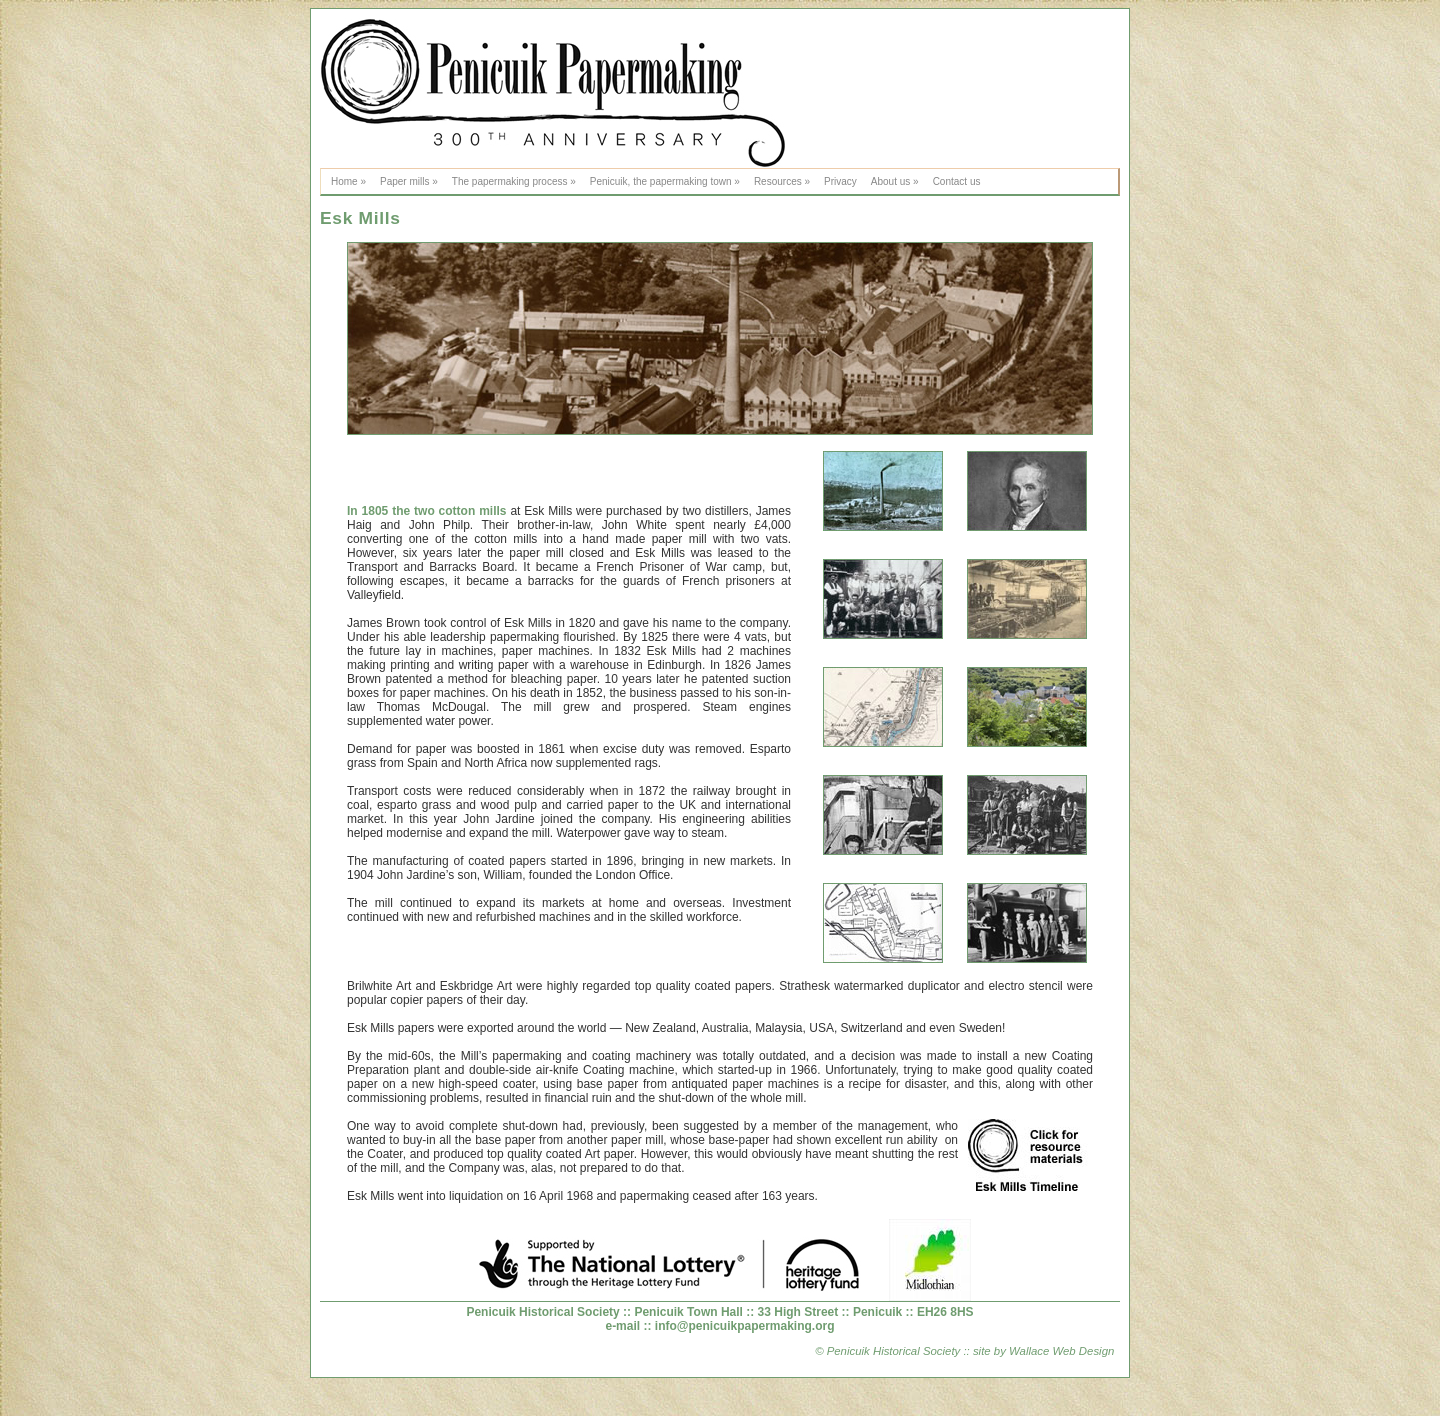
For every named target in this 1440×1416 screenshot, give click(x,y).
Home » (348, 181)
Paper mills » (409, 181)
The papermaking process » (514, 181)
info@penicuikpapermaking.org (745, 1326)
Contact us (957, 181)
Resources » (782, 181)
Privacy (840, 181)
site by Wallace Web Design (1042, 1351)
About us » (895, 181)
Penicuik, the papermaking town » (665, 181)
